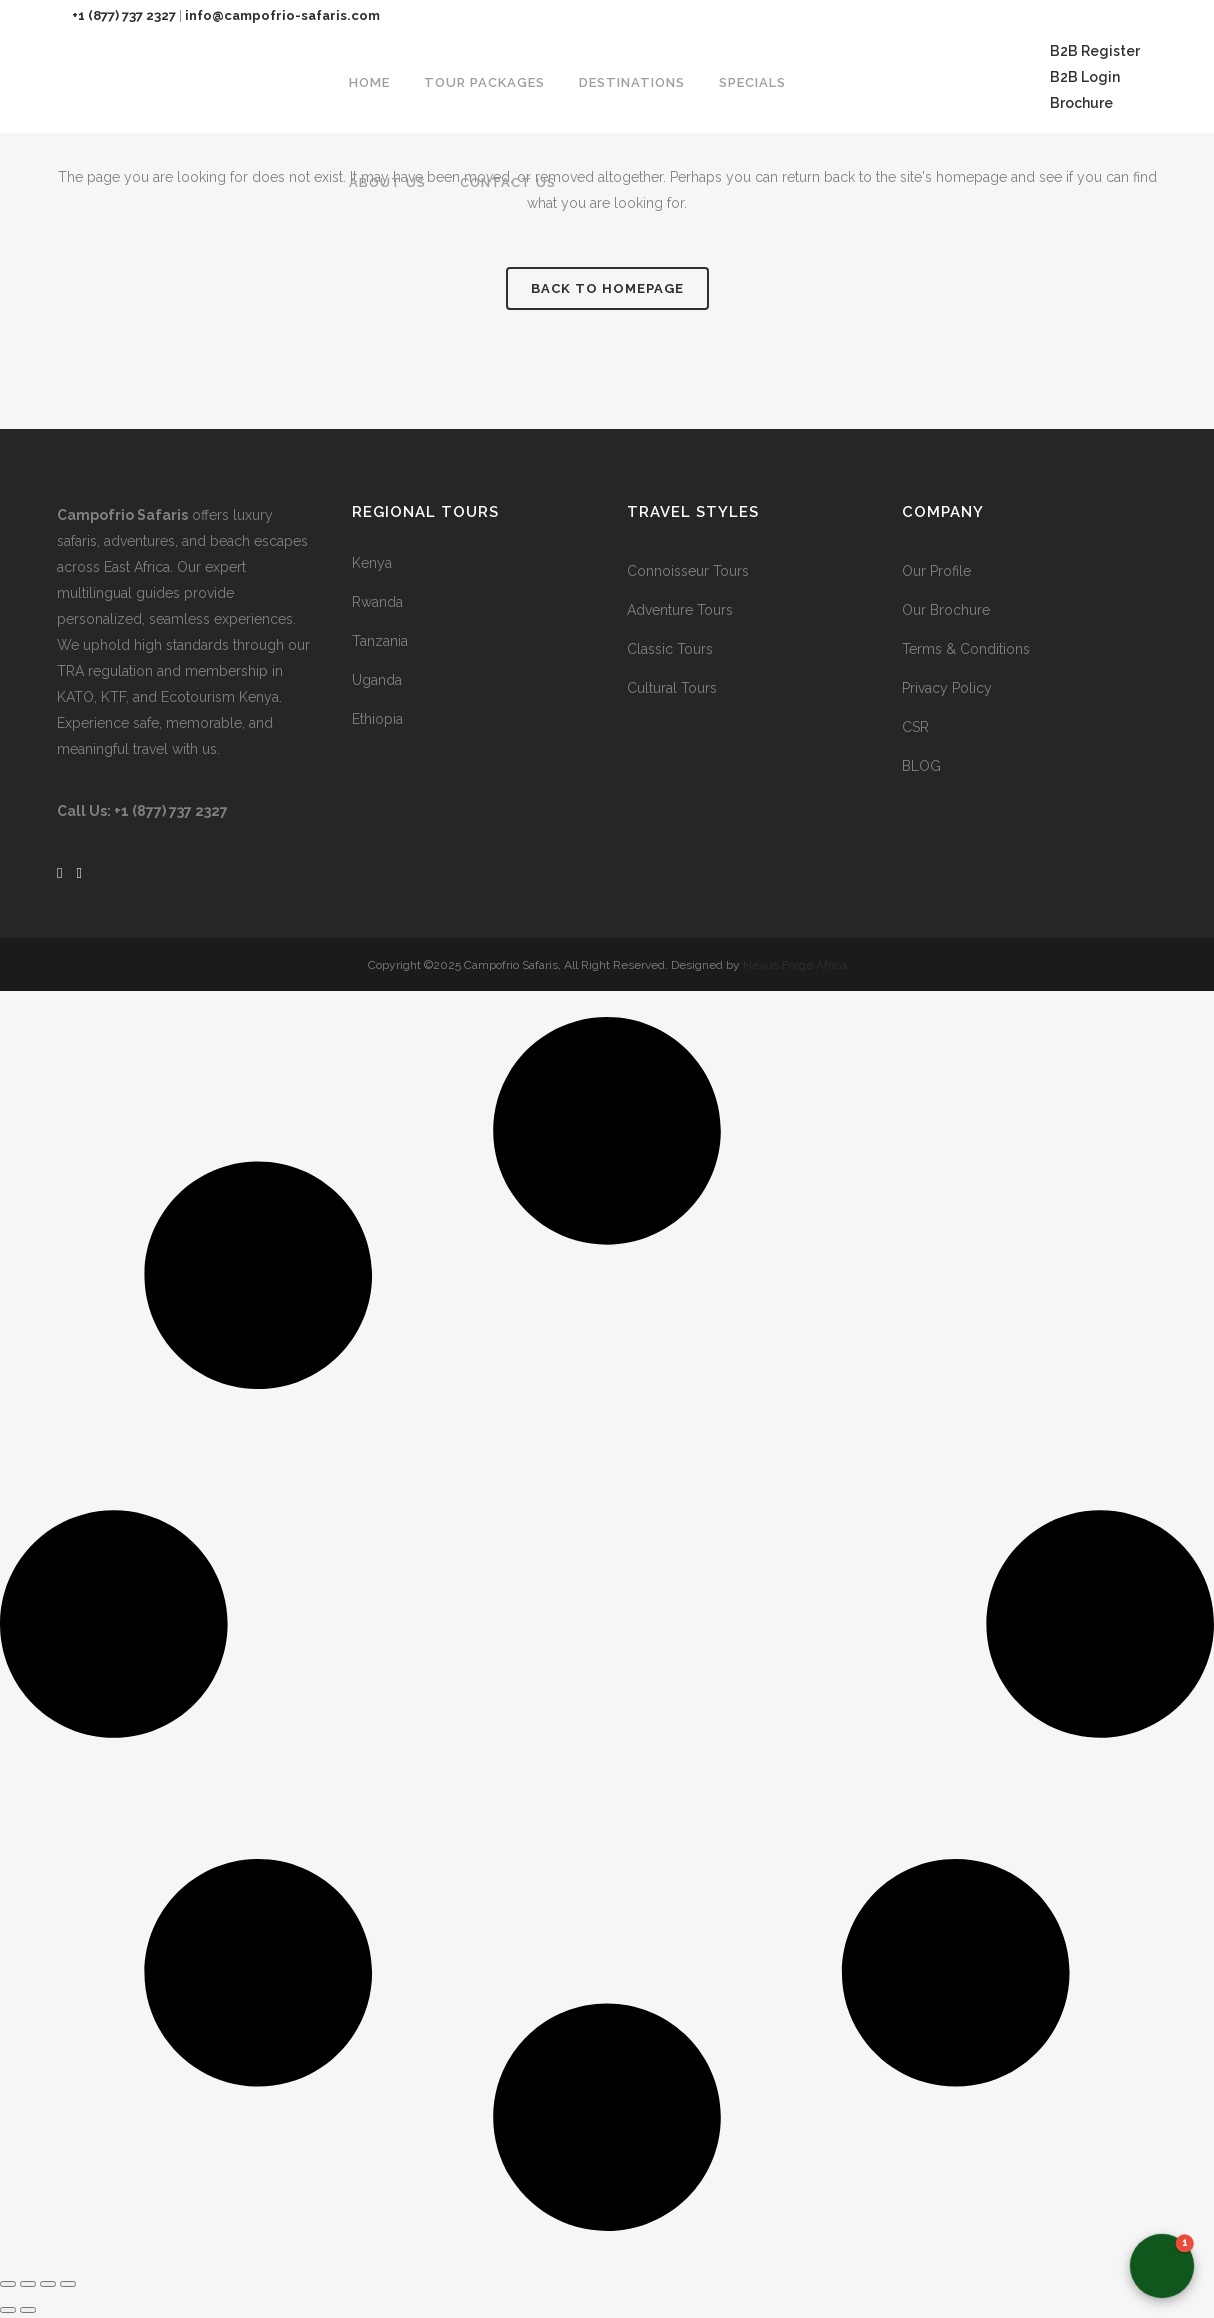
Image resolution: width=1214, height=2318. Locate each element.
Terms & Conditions (966, 649)
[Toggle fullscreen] (28, 2284)
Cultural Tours (672, 688)
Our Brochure (946, 610)
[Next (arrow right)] (28, 2310)
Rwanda (377, 602)
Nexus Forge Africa (793, 965)
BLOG (921, 766)
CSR (915, 727)
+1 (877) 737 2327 (124, 15)
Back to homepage (607, 288)
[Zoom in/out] (8, 2284)
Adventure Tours (680, 610)
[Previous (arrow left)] (8, 2310)
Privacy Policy (947, 688)
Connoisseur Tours (688, 571)
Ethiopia (377, 719)
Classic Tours (670, 649)
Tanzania (380, 641)
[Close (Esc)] (68, 2284)
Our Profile (936, 571)
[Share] (48, 2284)
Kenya (372, 563)
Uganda (377, 680)
